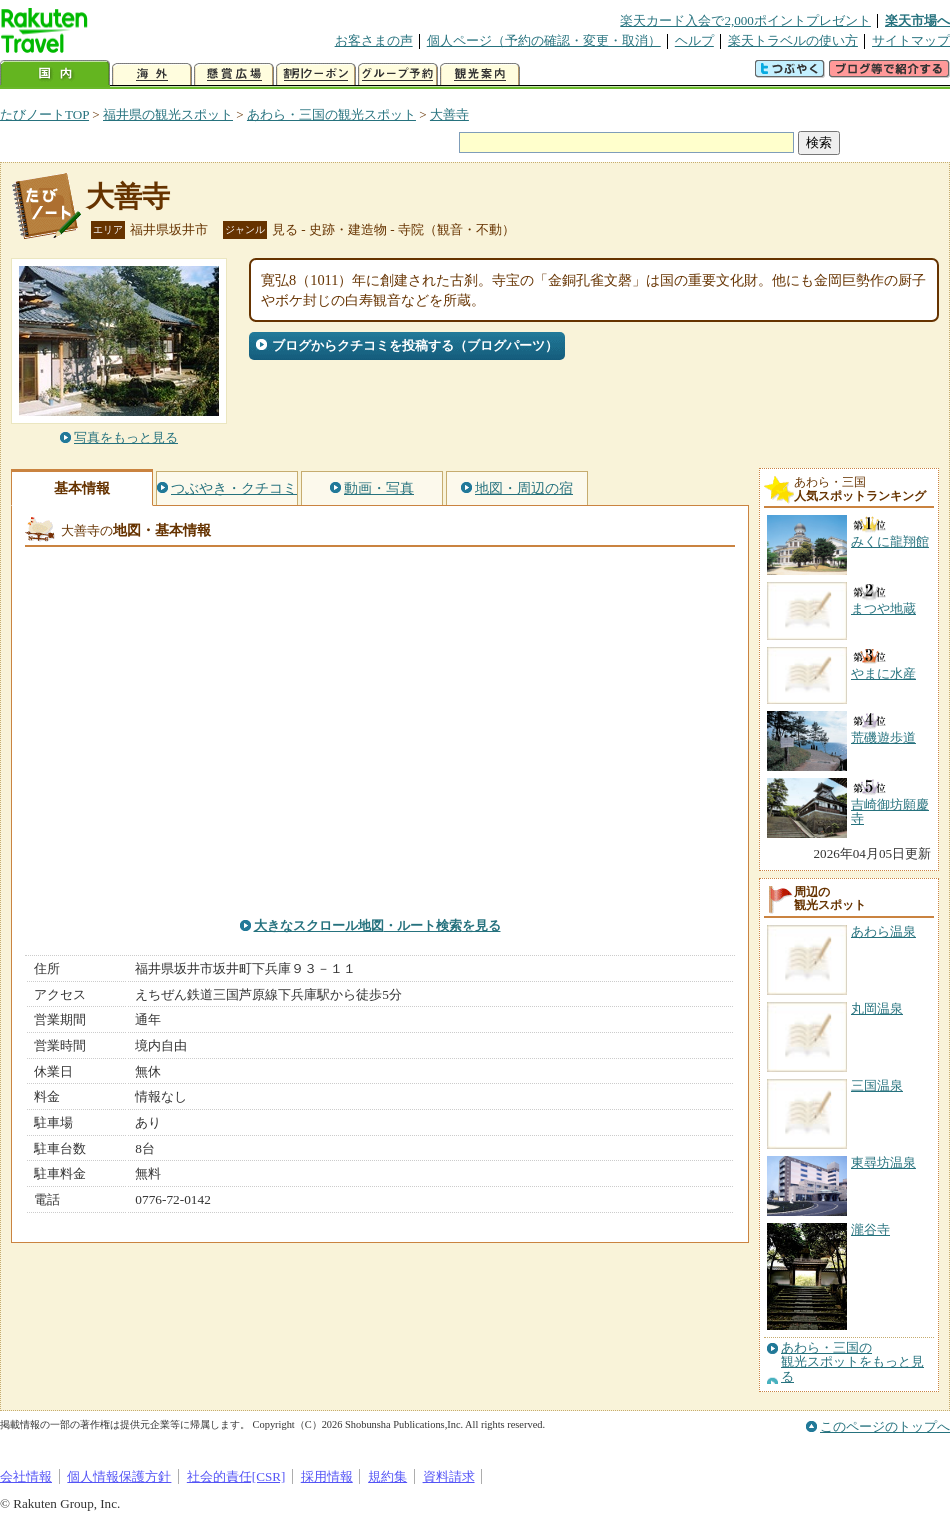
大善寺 (449, 114)
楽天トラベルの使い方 (793, 40)
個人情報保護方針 (119, 1476)
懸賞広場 (234, 74)
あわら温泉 (883, 931)
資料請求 (449, 1476)
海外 (152, 74)
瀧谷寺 (870, 1229)
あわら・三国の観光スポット (331, 114)
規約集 (387, 1476)
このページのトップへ (885, 1426)
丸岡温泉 (877, 1008)
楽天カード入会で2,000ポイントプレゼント (745, 20)
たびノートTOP (44, 114)
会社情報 (26, 1476)
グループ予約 (398, 74)
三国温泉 (877, 1085)
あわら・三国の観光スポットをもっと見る (852, 1362)
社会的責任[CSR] (236, 1476)
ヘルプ (694, 40)
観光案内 (480, 74)
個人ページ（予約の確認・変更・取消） (544, 40)
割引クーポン (316, 74)
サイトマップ (911, 40)
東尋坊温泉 (883, 1162)
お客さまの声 (374, 40)
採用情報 (327, 1476)
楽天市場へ (917, 20)
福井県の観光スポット (168, 114)
